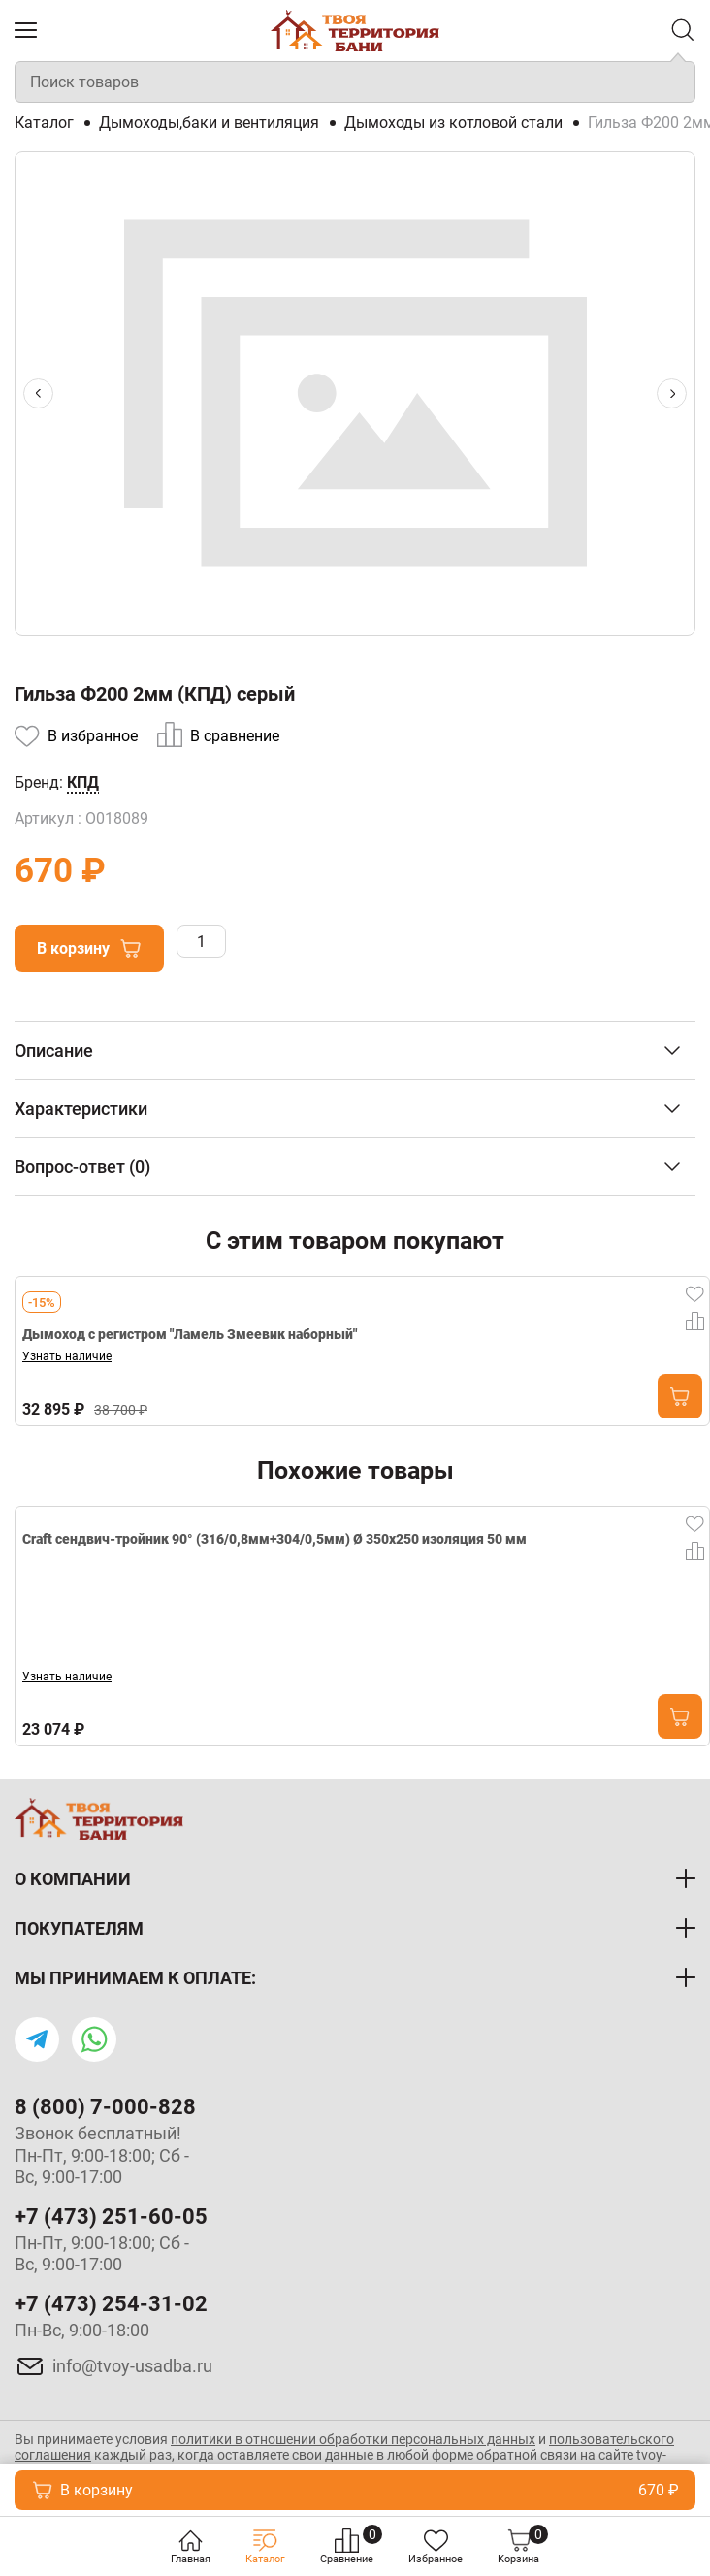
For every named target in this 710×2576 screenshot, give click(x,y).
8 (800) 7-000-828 (105, 2107)
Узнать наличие (67, 1356)
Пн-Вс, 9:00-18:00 (82, 2330)
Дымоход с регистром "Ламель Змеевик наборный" (189, 1334)
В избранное (93, 736)
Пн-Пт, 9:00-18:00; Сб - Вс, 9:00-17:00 (102, 2254)
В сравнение (234, 736)
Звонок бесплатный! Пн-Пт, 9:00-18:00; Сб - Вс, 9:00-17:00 (102, 2155)
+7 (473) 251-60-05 (111, 2216)
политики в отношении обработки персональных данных (353, 2439)
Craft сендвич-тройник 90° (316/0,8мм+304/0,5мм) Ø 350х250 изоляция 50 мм (274, 1541)
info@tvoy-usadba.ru (132, 2366)
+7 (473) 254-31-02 (111, 2304)
